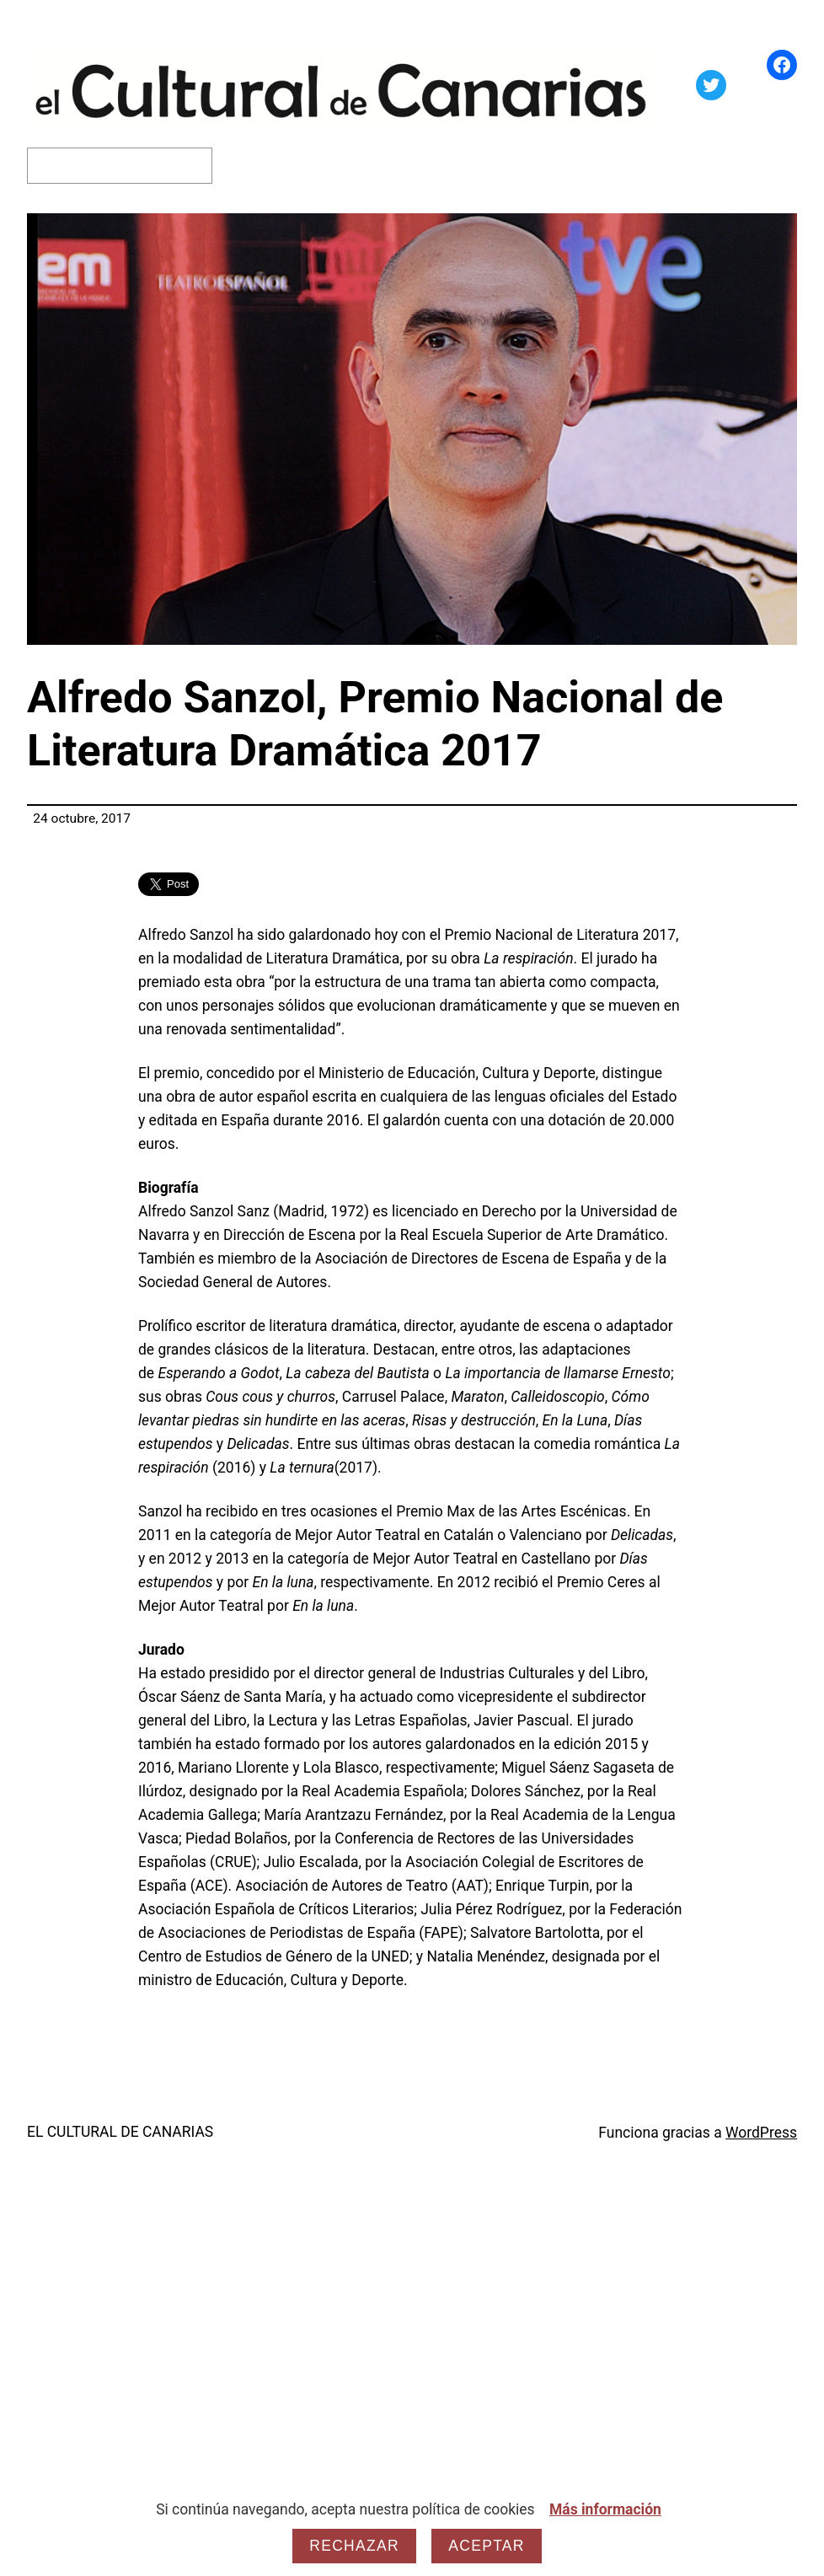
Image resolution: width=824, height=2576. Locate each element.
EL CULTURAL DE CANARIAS (120, 2131)
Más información (605, 2509)
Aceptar (486, 2545)
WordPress (761, 2132)
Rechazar (354, 2545)
